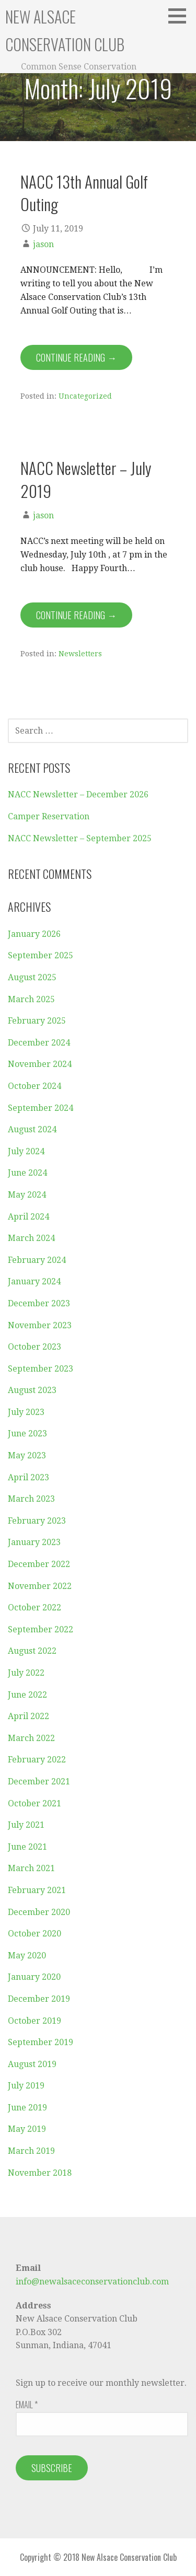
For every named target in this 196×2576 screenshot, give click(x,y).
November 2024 (40, 1064)
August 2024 (32, 1129)
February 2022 (37, 1760)
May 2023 (27, 1455)
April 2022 (28, 1716)
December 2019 (39, 1999)
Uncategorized (85, 396)
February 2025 (37, 1021)
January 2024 (34, 1281)
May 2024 (27, 1195)
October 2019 (34, 2021)
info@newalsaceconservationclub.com (92, 2282)
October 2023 (34, 1347)
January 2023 (34, 1542)
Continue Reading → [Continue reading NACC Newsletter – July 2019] (76, 615)
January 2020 (34, 1977)
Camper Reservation (48, 816)
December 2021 (39, 1781)
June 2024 (27, 1173)
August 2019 (32, 2064)
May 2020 (27, 1955)
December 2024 (39, 1043)
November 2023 (40, 1325)
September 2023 (40, 1369)
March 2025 (31, 999)
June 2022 (27, 1695)
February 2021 (37, 1890)
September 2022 (40, 1629)
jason (43, 244)
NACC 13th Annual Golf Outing (84, 192)
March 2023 (31, 1499)
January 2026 (34, 934)
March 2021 (31, 1868)
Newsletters (80, 653)
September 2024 (40, 1108)
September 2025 (40, 955)
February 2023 (37, 1521)
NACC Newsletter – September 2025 (80, 838)
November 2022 (40, 1586)
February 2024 (37, 1260)
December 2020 (39, 1912)
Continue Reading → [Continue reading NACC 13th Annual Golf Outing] (76, 357)
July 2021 (26, 1825)
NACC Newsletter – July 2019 (85, 479)
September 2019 (40, 2042)
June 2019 (27, 2108)
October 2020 (34, 1934)
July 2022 (26, 1673)
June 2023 (27, 1433)
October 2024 (34, 1086)
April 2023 (28, 1477)
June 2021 (27, 1847)
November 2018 (40, 2173)
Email (27, 2404)
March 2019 (31, 2151)
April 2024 (28, 1217)
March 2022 (31, 1738)
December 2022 (39, 1564)
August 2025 (32, 977)
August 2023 (32, 1390)
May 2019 (27, 2129)
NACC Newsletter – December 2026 (78, 794)
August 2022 (32, 1651)
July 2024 (26, 1151)
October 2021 (34, 1803)
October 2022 (34, 1607)
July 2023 (26, 1412)
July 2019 (26, 2086)
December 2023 (39, 1303)
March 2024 (31, 1238)
